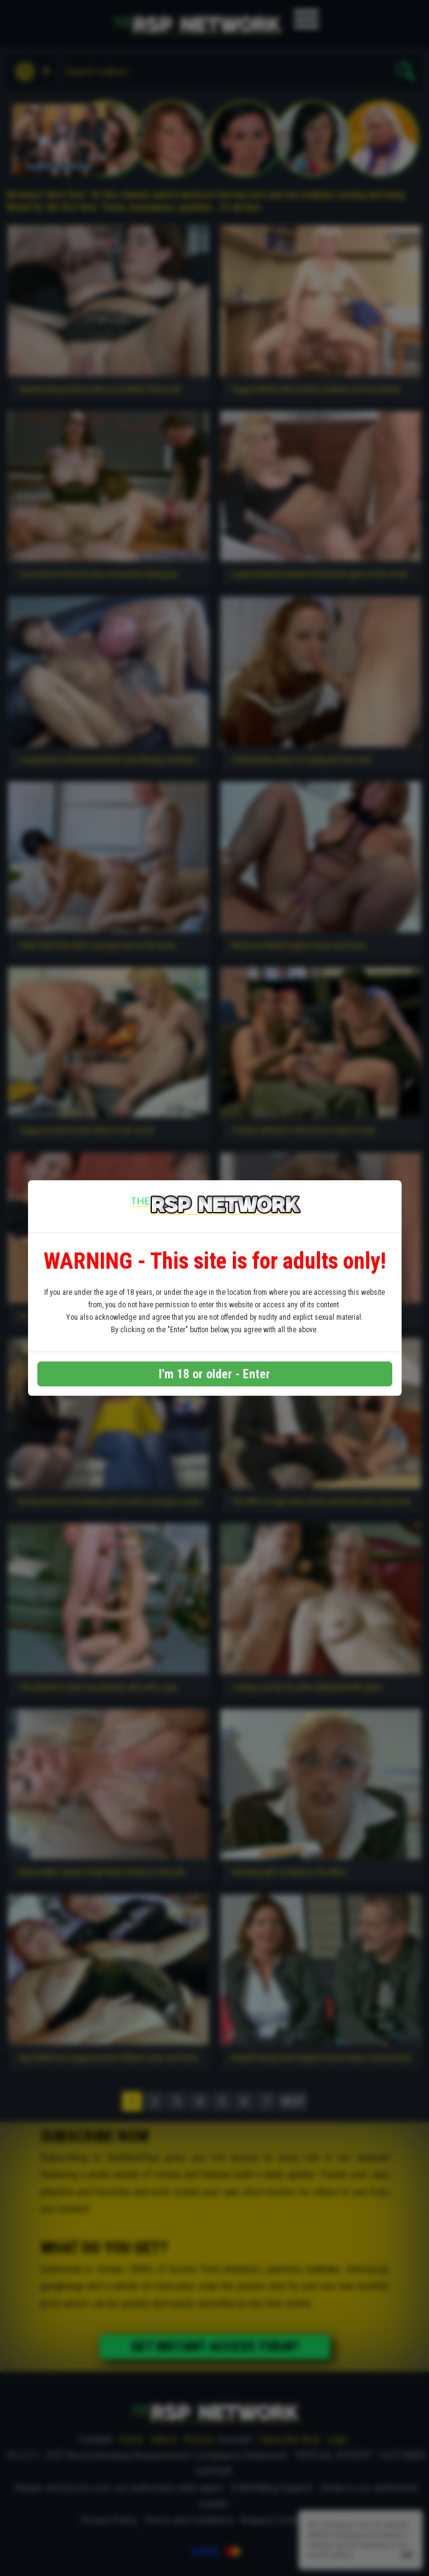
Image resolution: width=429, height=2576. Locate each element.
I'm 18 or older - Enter (214, 1373)
